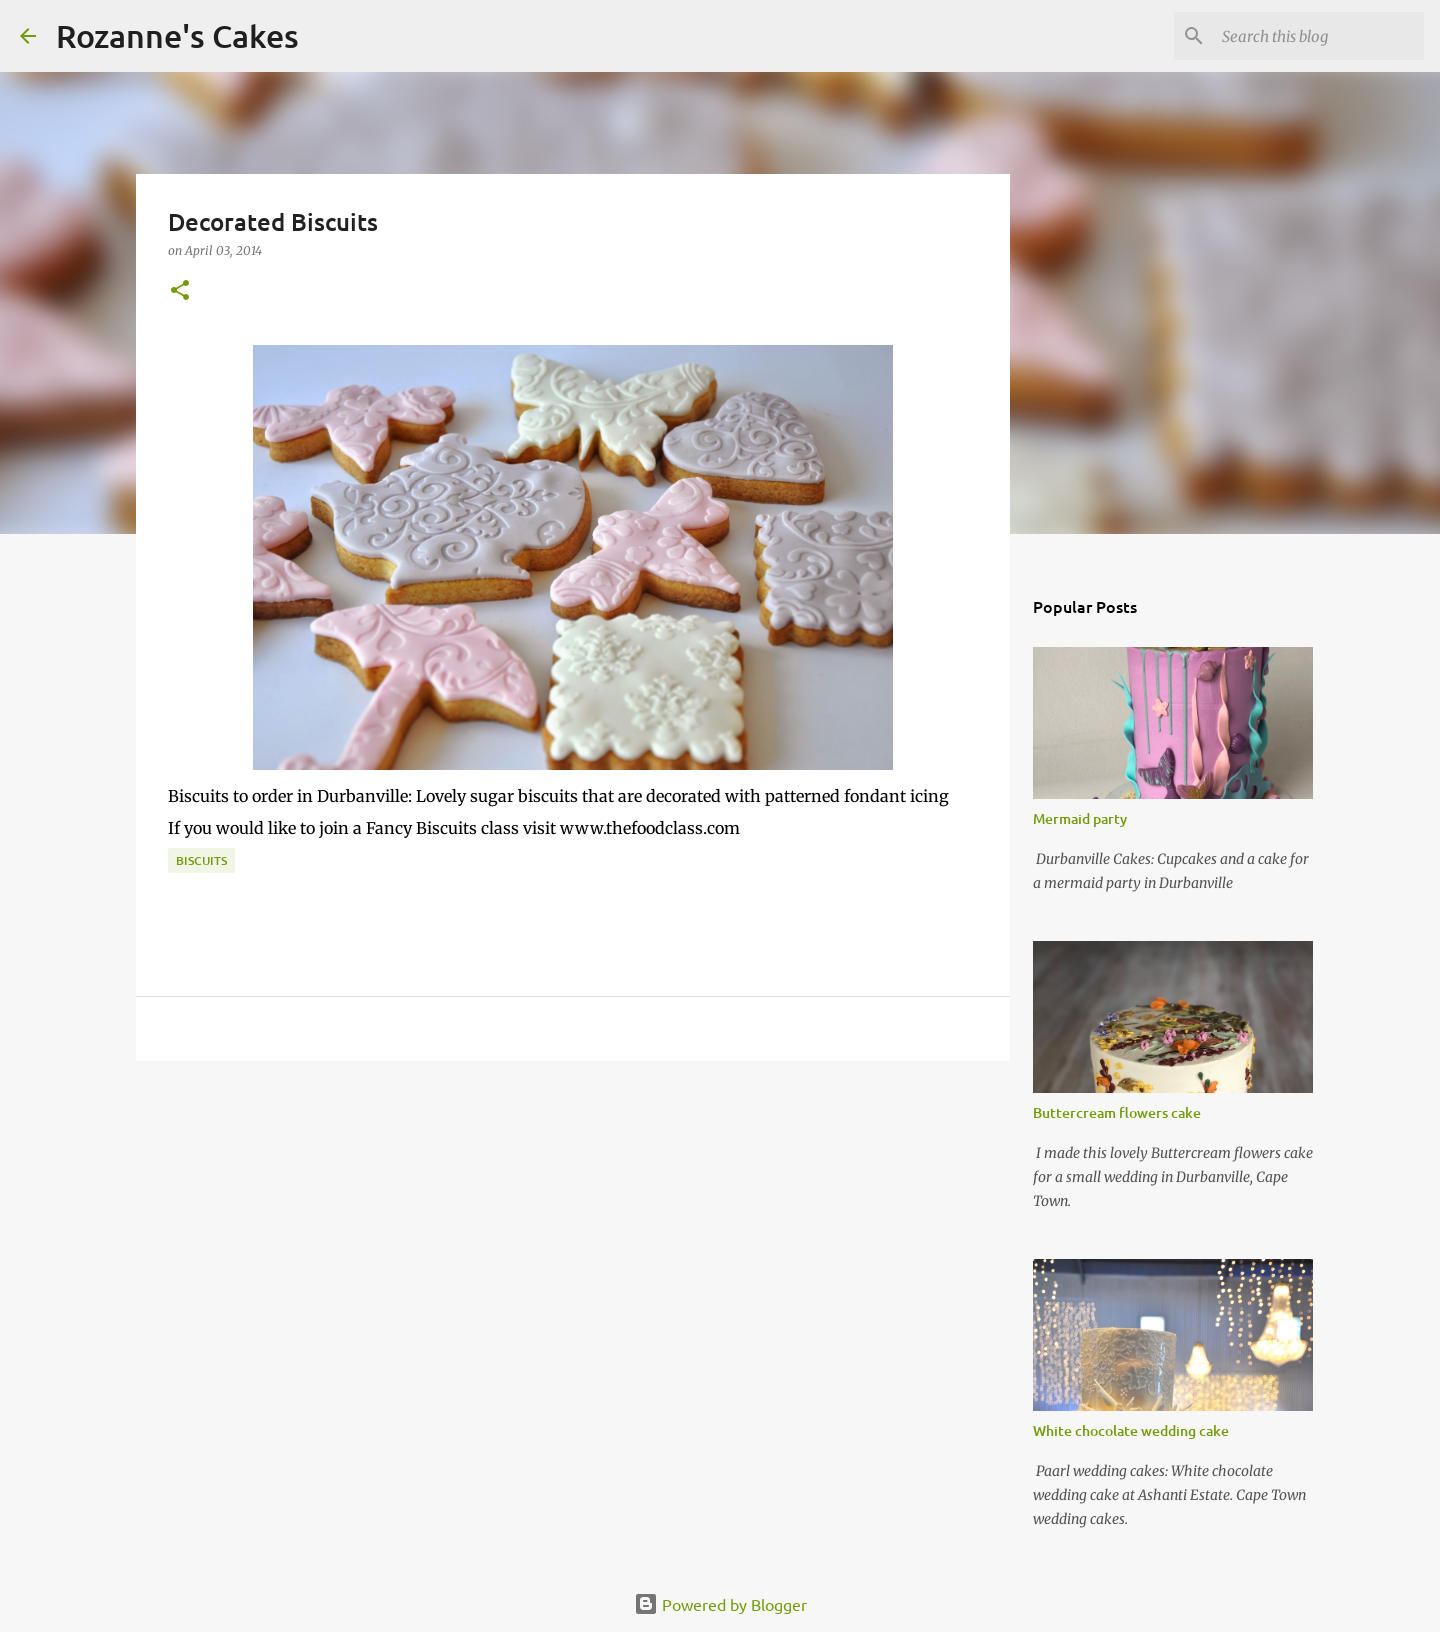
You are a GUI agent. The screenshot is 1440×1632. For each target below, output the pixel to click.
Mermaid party (1080, 818)
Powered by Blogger (720, 1604)
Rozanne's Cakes (177, 35)
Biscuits (201, 860)
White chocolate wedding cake (1131, 1430)
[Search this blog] (1319, 36)
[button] (180, 291)
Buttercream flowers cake (1117, 1112)
